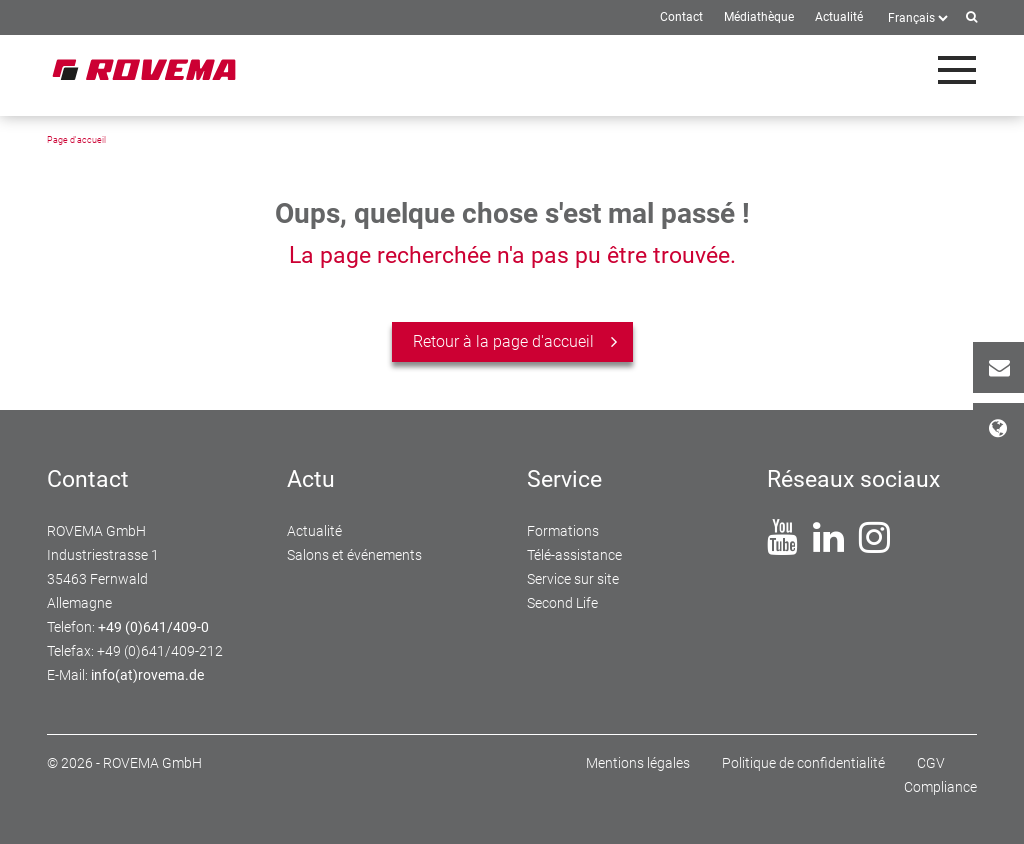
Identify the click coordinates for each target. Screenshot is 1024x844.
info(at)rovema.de (147, 675)
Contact (1006, 367)
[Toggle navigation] (957, 70)
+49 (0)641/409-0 (153, 627)
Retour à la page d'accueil (503, 341)
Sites (1006, 428)
